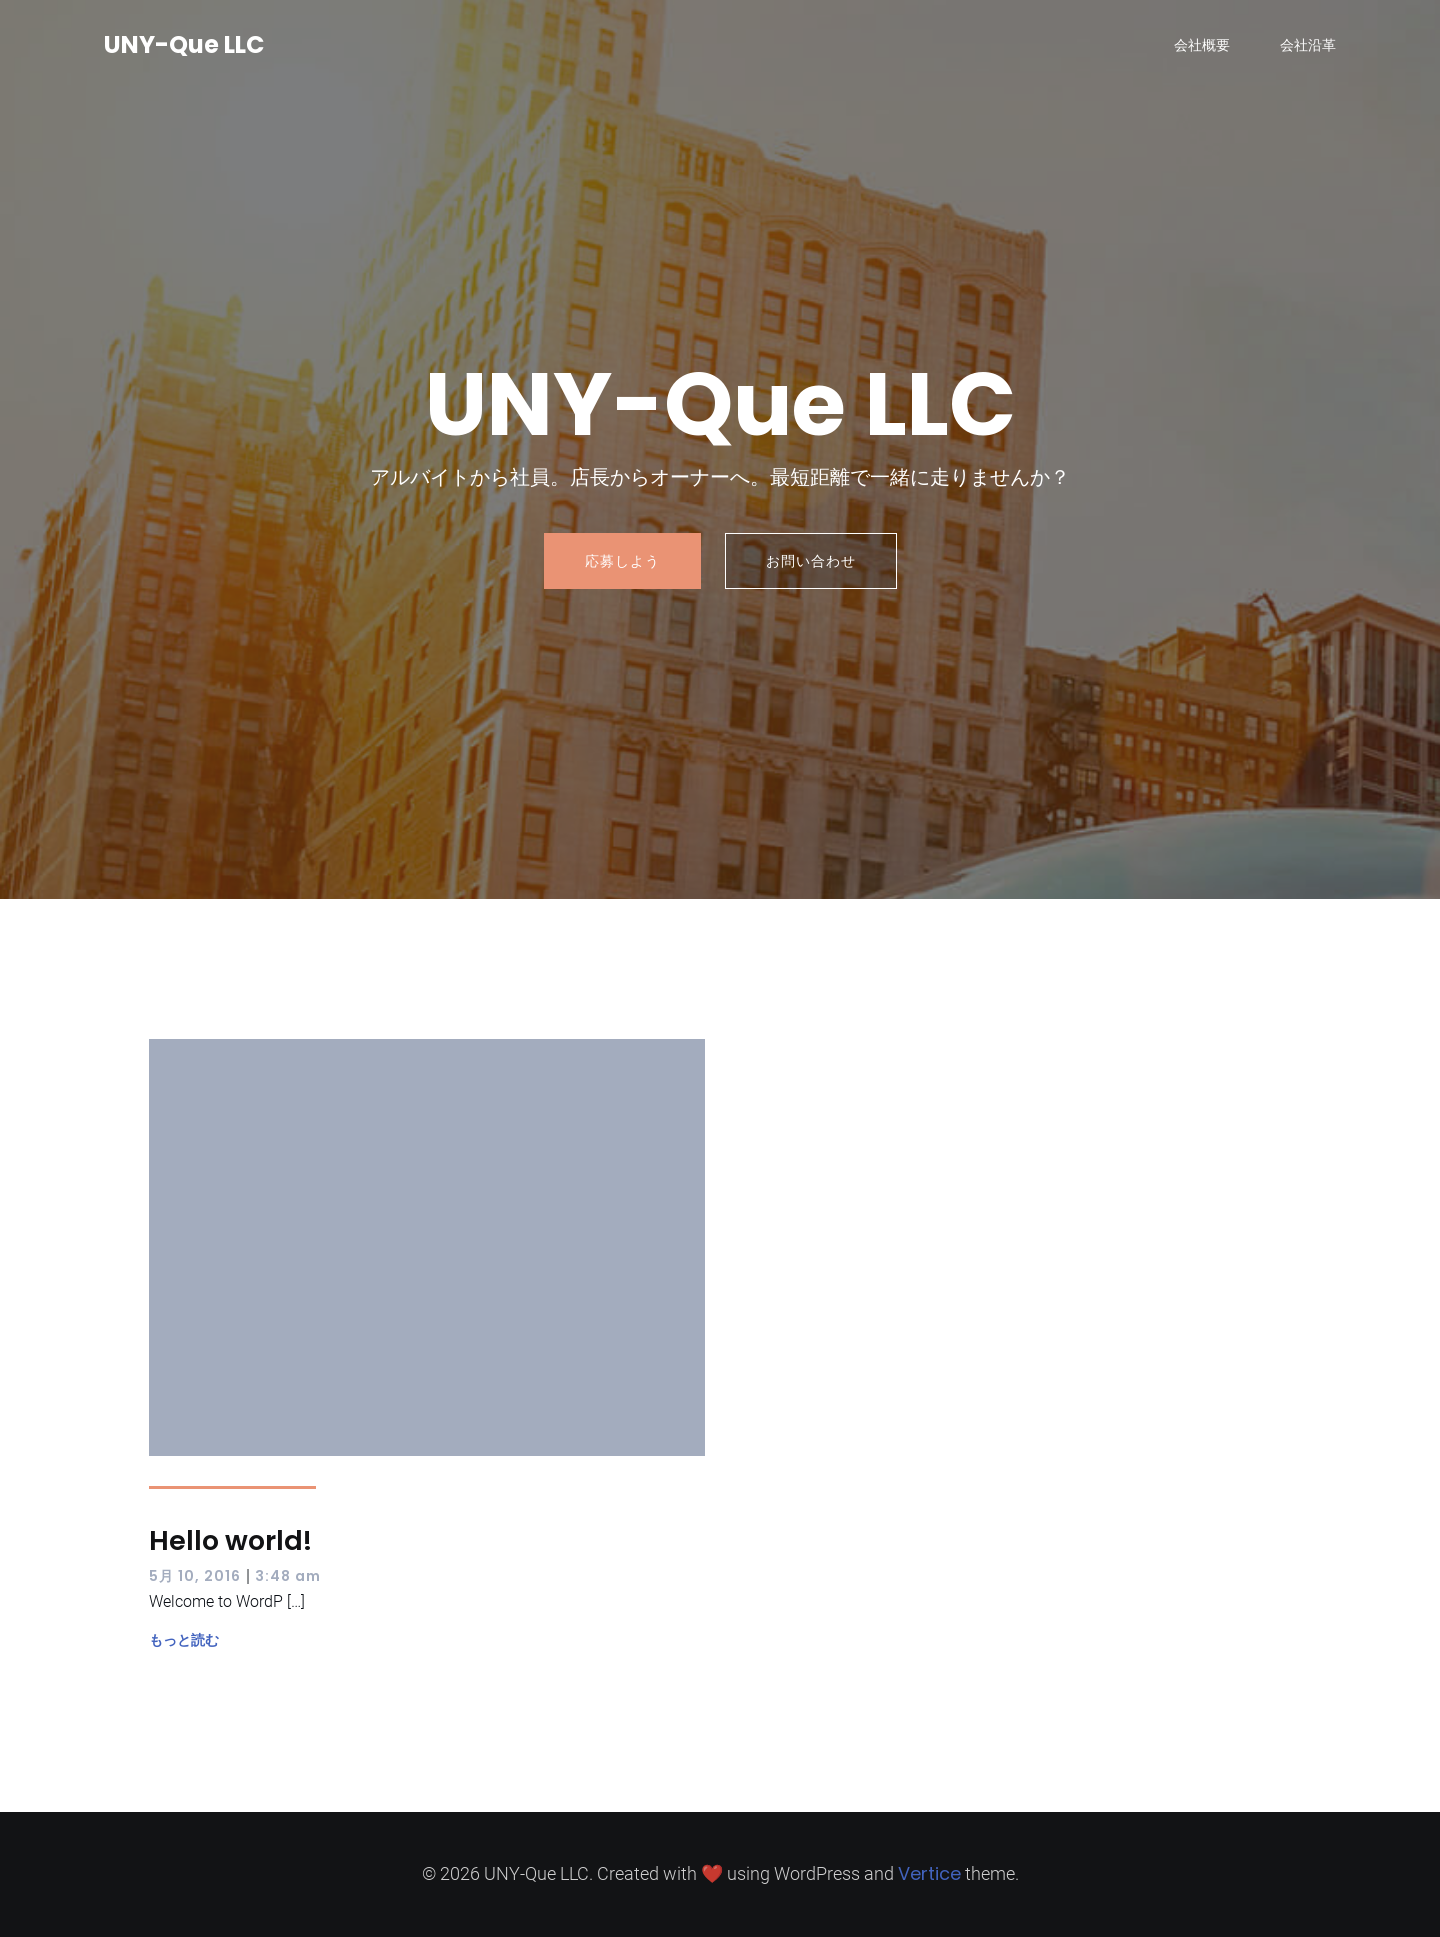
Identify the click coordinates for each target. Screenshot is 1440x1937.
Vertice (929, 1873)
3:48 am (288, 1576)
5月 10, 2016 (195, 1576)
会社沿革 (1308, 45)
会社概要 (1202, 45)
